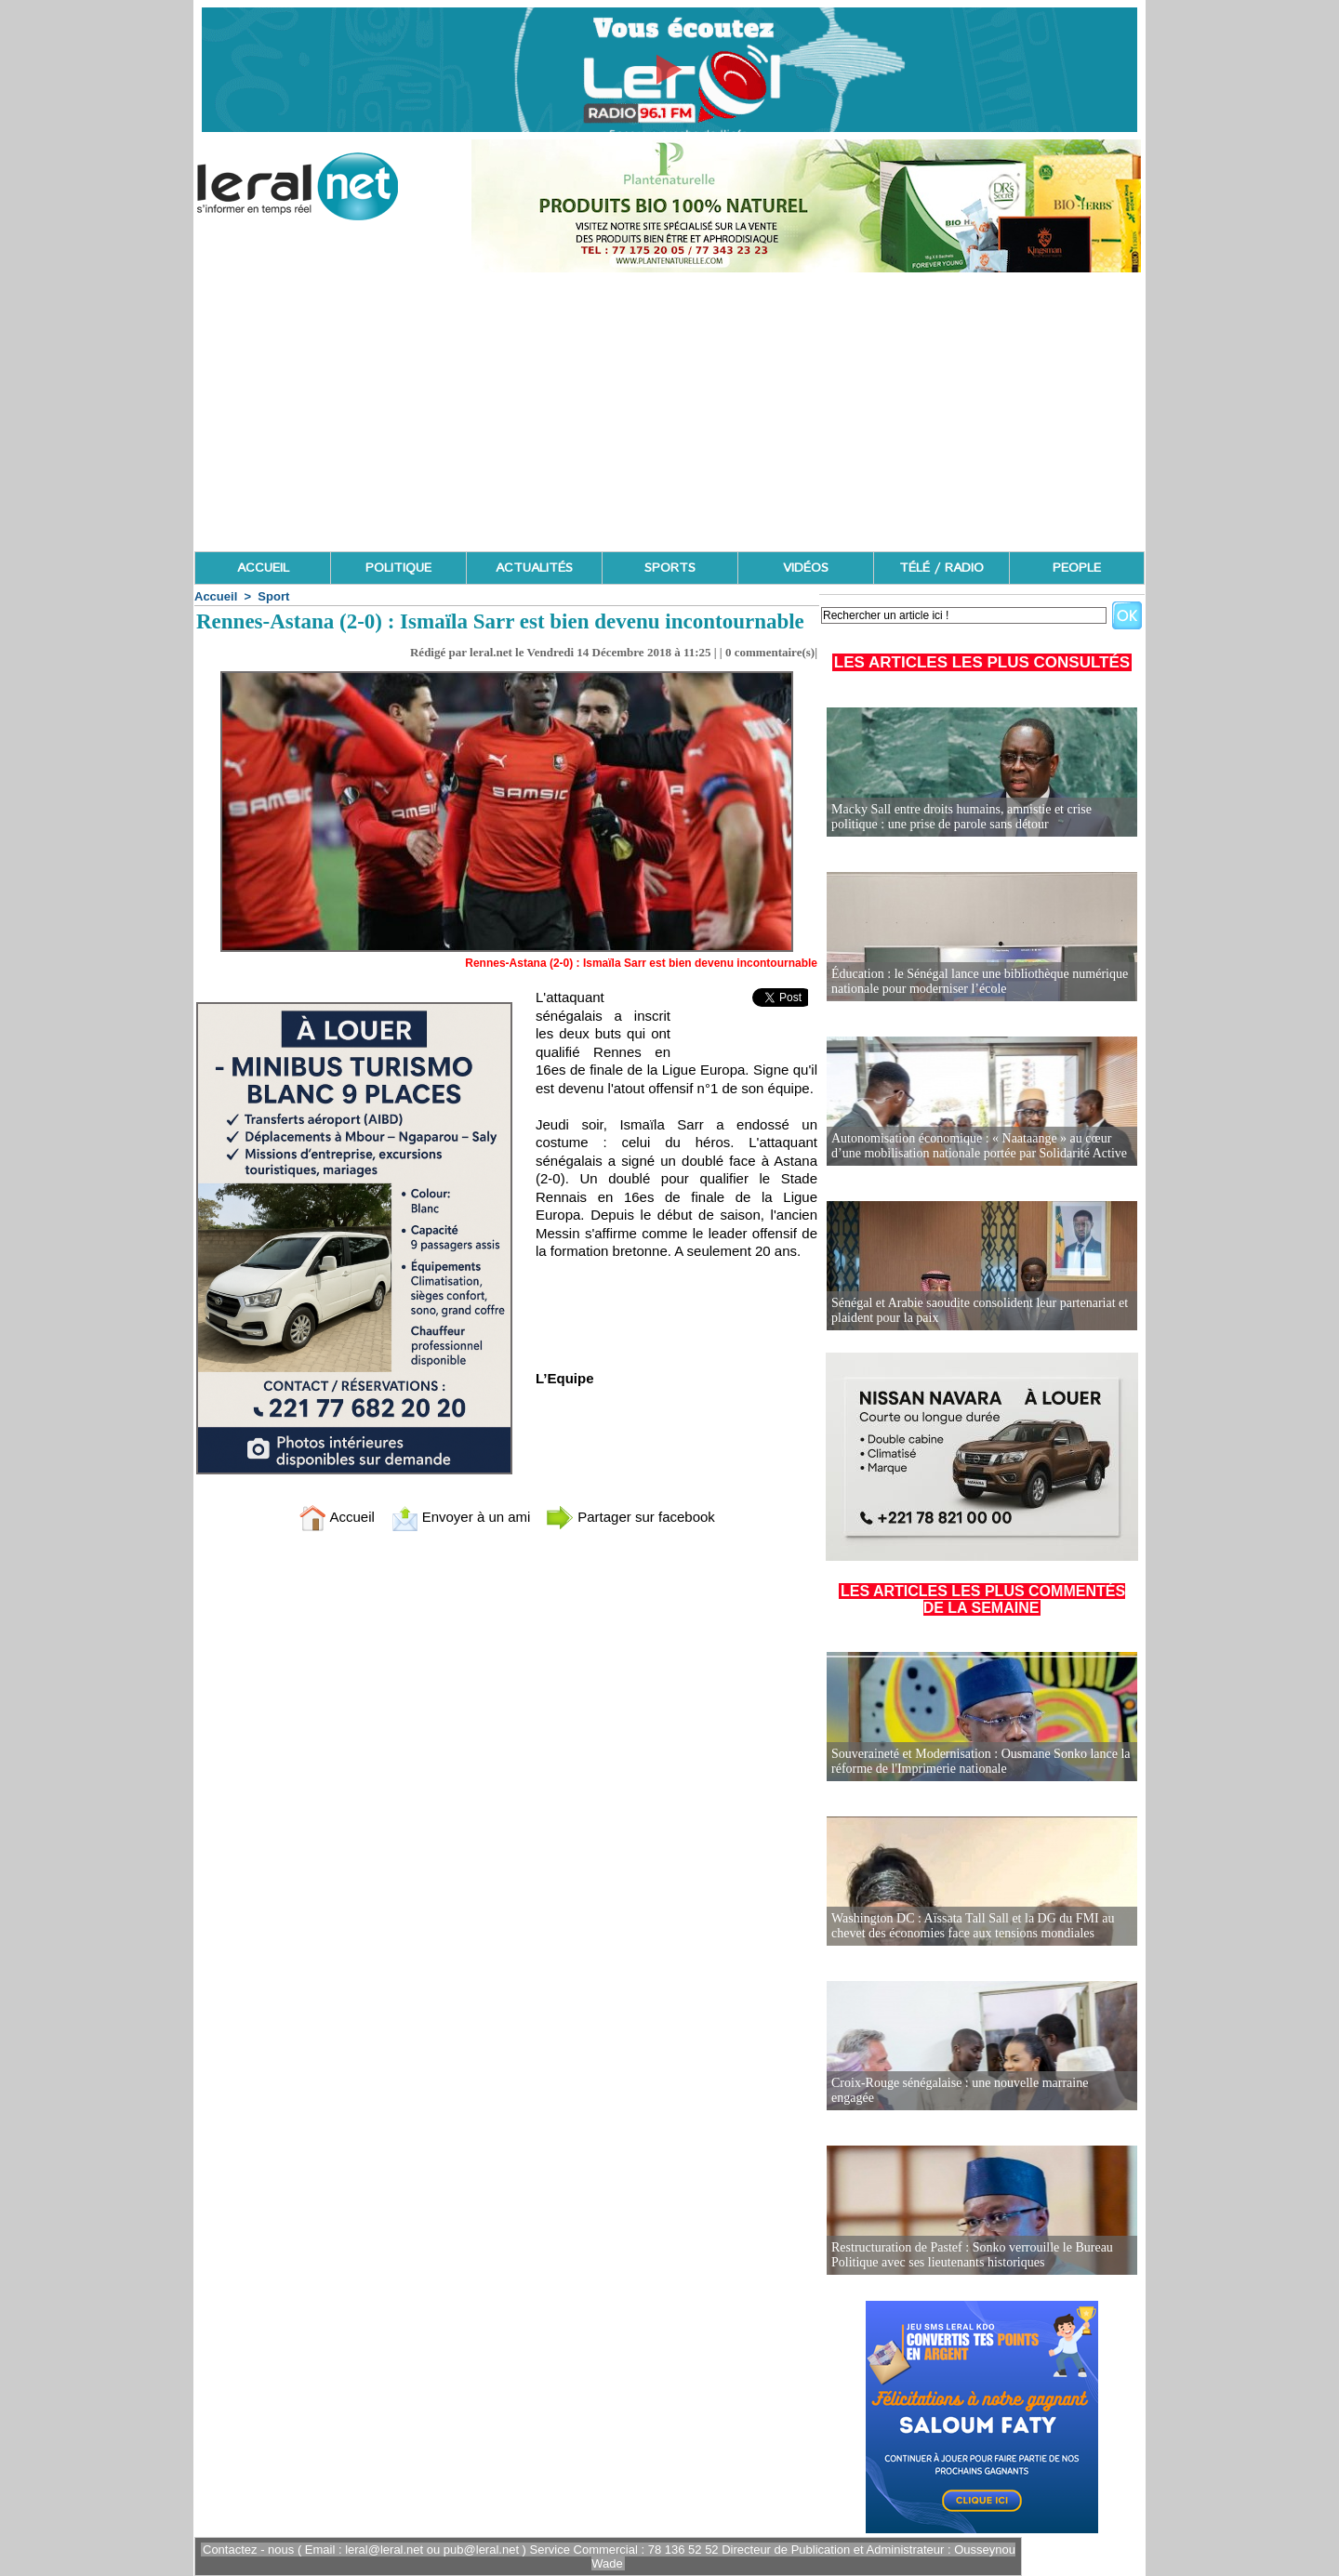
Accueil (215, 596)
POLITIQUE (398, 568)
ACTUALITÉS (534, 568)
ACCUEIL (263, 568)
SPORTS (670, 568)
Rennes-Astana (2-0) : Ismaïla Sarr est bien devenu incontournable (641, 963)
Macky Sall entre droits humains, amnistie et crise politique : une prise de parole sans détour (961, 816)
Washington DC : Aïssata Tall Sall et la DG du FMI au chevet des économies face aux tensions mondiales (972, 1925)
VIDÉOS (806, 568)
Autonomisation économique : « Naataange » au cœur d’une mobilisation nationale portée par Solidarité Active (979, 1145)
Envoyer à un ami (461, 1517)
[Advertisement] (669, 412)
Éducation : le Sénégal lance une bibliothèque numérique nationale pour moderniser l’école (979, 981)
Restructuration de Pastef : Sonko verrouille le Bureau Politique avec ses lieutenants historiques (972, 2254)
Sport (273, 596)
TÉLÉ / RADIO (941, 568)
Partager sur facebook (630, 1517)
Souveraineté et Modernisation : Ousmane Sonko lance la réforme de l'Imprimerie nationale (981, 1761)
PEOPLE (1077, 568)
